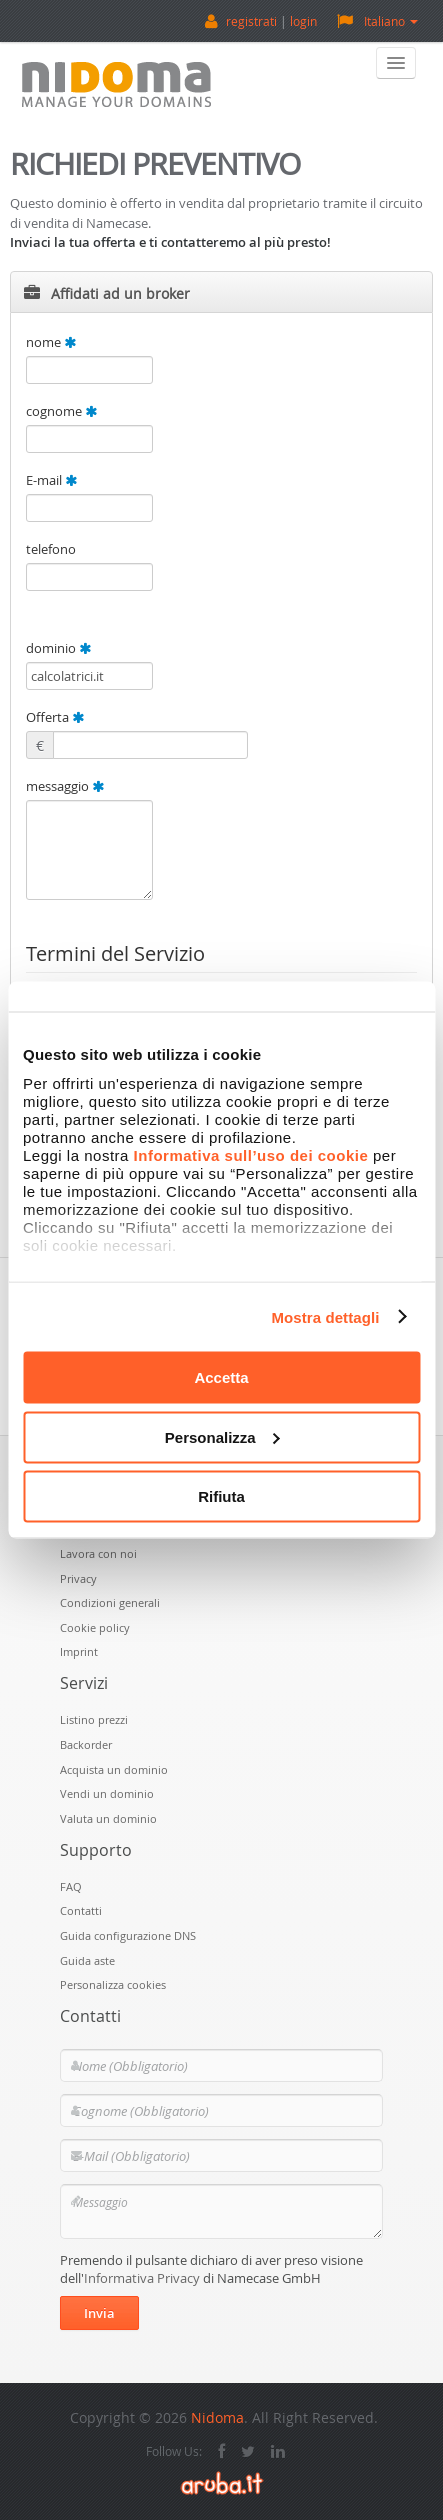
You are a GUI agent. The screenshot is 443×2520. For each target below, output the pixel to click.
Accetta (221, 1377)
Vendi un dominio (107, 1793)
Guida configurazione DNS (128, 1935)
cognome (61, 411)
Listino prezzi (94, 1719)
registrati (251, 21)
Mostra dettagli (325, 1316)
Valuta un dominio (108, 1818)
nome (51, 342)
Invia (99, 2313)
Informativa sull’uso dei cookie (251, 1154)
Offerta (55, 717)
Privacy (78, 1578)
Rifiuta (221, 1496)
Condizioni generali (110, 1602)
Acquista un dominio (114, 1769)
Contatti (81, 1910)
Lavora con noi (98, 1553)
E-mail (51, 480)
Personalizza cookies (113, 1984)
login (303, 21)
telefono (51, 549)
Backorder (86, 1744)
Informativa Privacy (142, 2278)
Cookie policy (95, 1627)
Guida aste (87, 1960)
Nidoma (217, 2417)
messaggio (65, 786)
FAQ (71, 1886)
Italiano (377, 20)
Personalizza (222, 1436)
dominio (58, 648)
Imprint (79, 1651)
